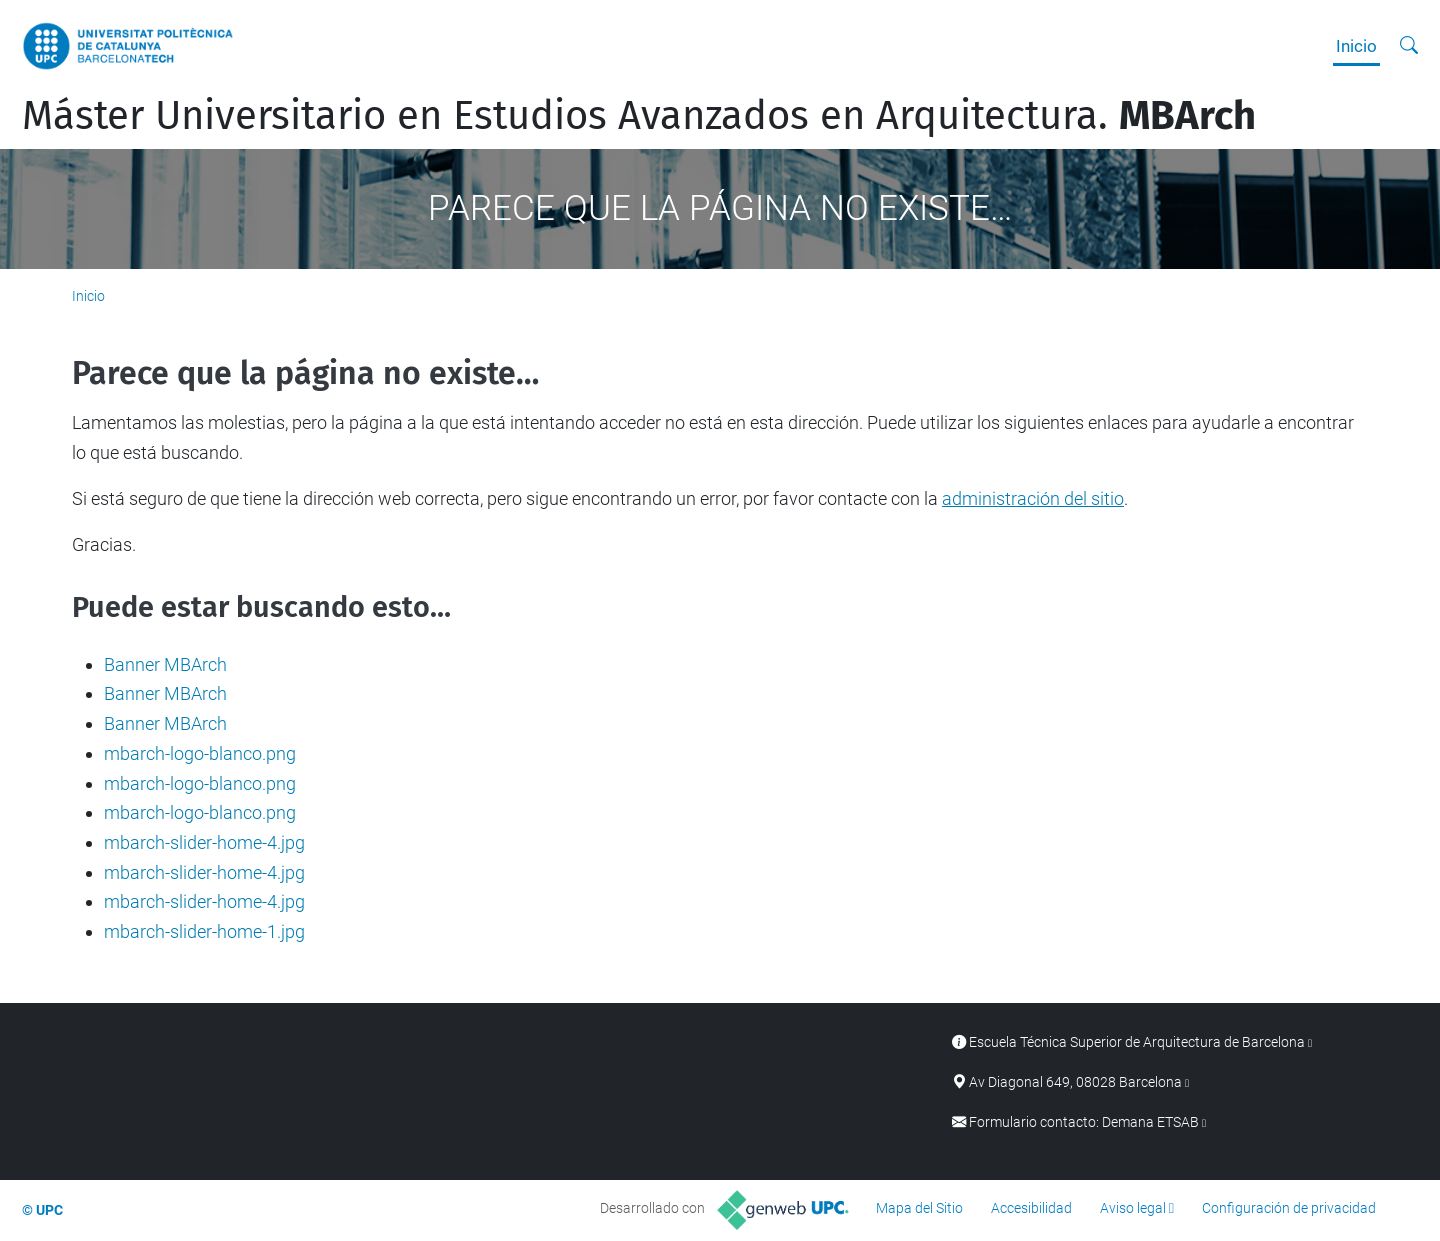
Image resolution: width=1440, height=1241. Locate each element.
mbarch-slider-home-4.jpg (204, 842)
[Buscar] (1409, 46)
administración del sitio (1033, 498)
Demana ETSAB (1150, 1122)
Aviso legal (1133, 1208)
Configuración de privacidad (1289, 1208)
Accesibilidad (1031, 1208)
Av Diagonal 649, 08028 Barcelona (1075, 1082)
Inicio (1356, 46)
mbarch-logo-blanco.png (200, 753)
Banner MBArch (165, 664)
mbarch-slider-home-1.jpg (204, 931)
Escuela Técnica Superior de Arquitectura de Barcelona (1137, 1042)
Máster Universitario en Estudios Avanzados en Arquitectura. (639, 116)
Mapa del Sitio (919, 1208)
